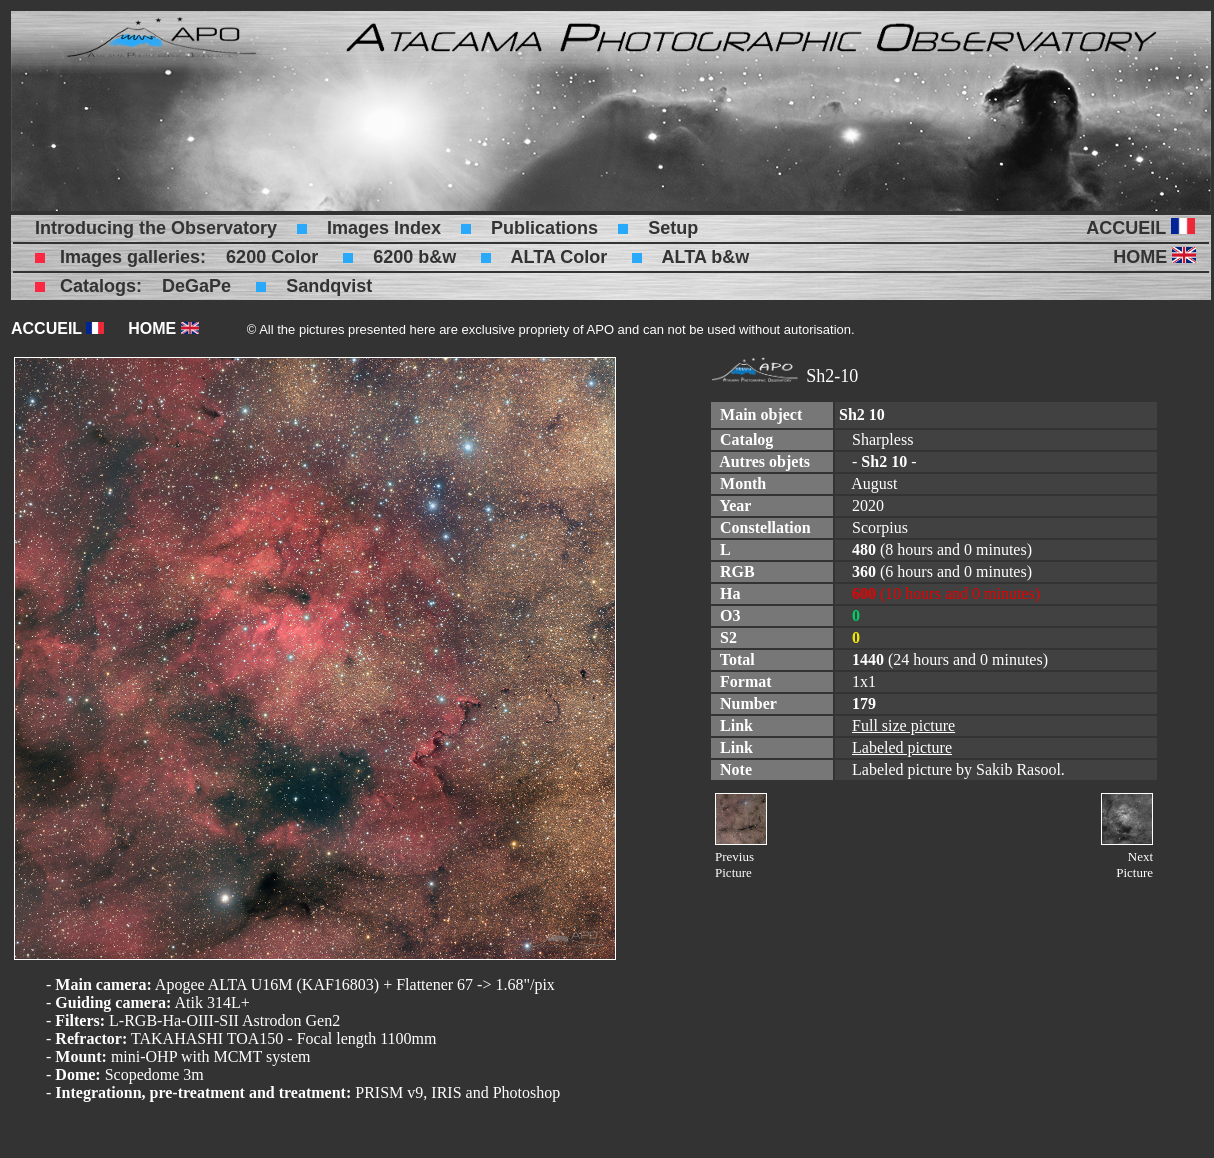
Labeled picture (902, 747)
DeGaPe (196, 286)
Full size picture (903, 725)
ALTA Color (559, 257)
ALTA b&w (706, 257)
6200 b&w (414, 257)
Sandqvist (329, 286)
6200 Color (272, 257)
